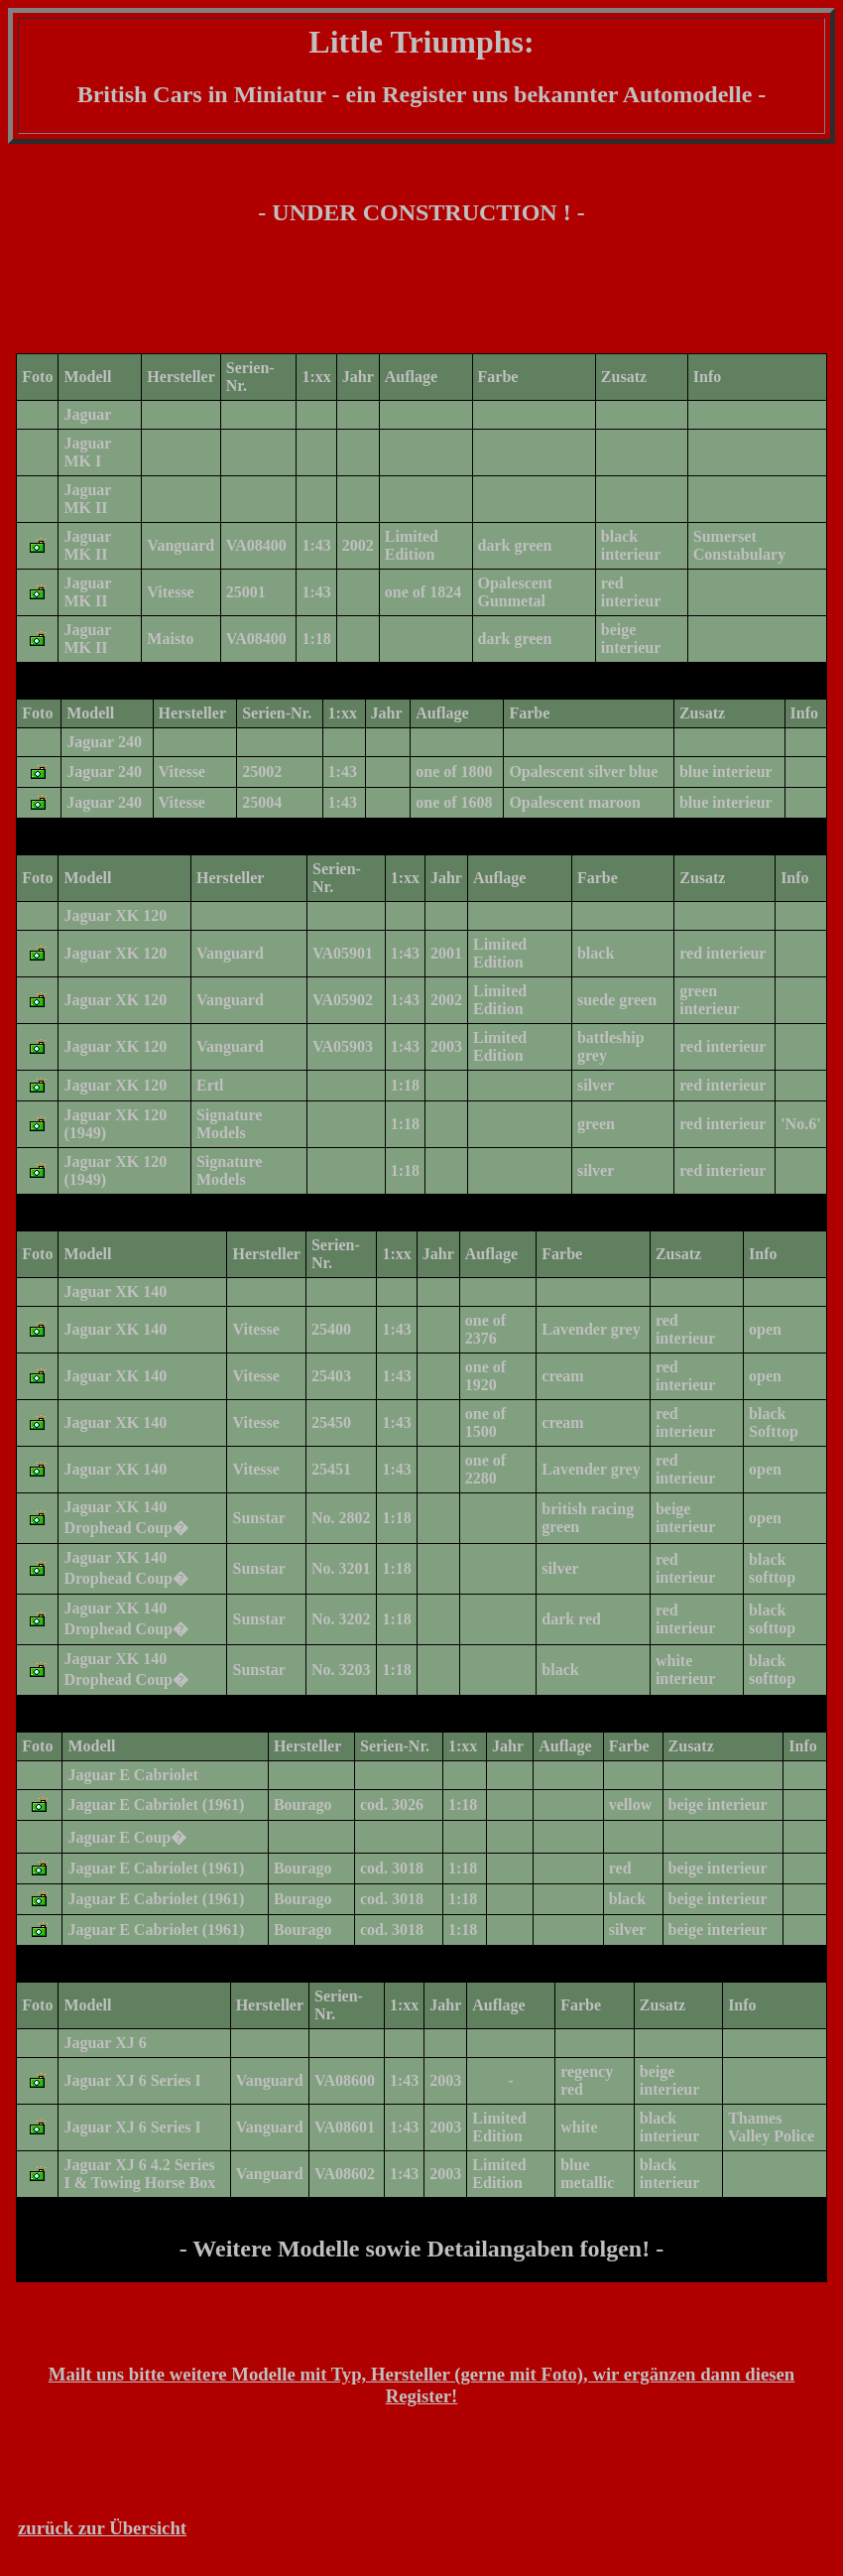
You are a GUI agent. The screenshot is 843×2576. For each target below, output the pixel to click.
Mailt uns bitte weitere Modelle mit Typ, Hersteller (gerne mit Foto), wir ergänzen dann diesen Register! (422, 2385)
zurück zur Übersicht (102, 2527)
